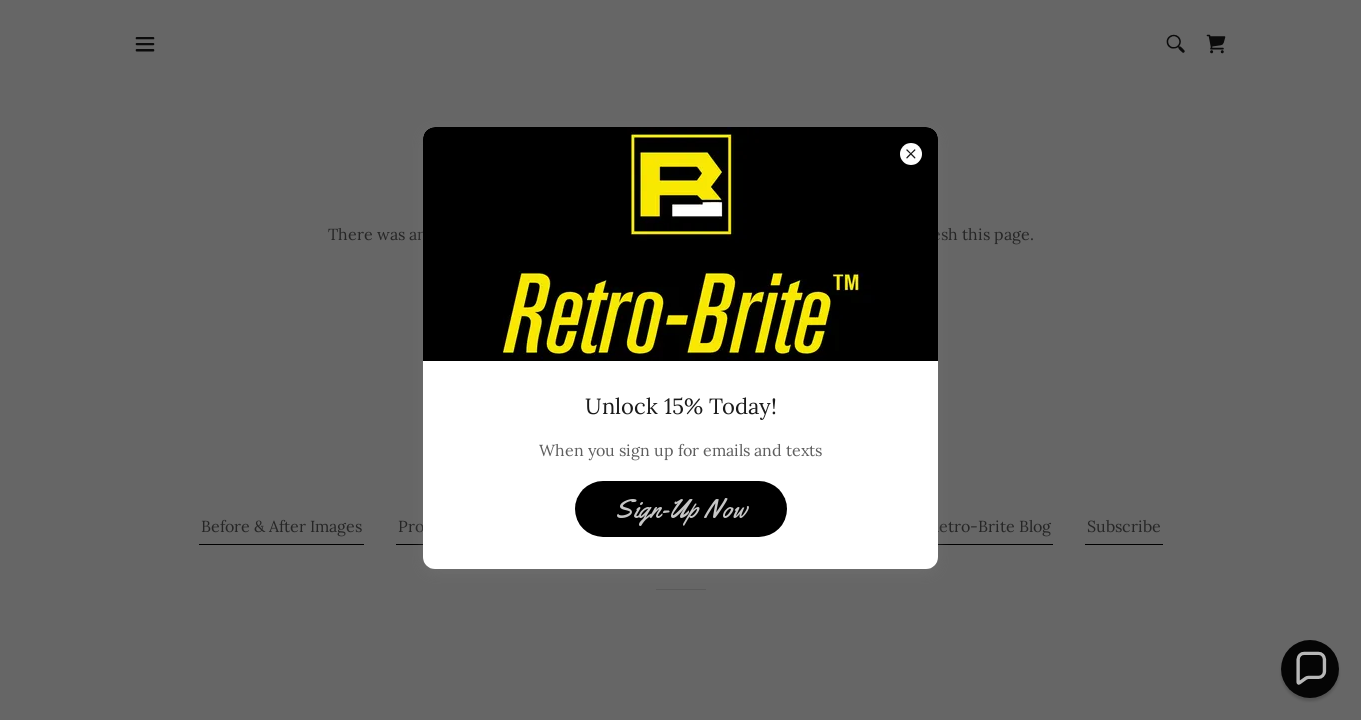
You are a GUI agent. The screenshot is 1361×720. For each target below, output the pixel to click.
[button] (1309, 668)
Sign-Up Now (681, 509)
